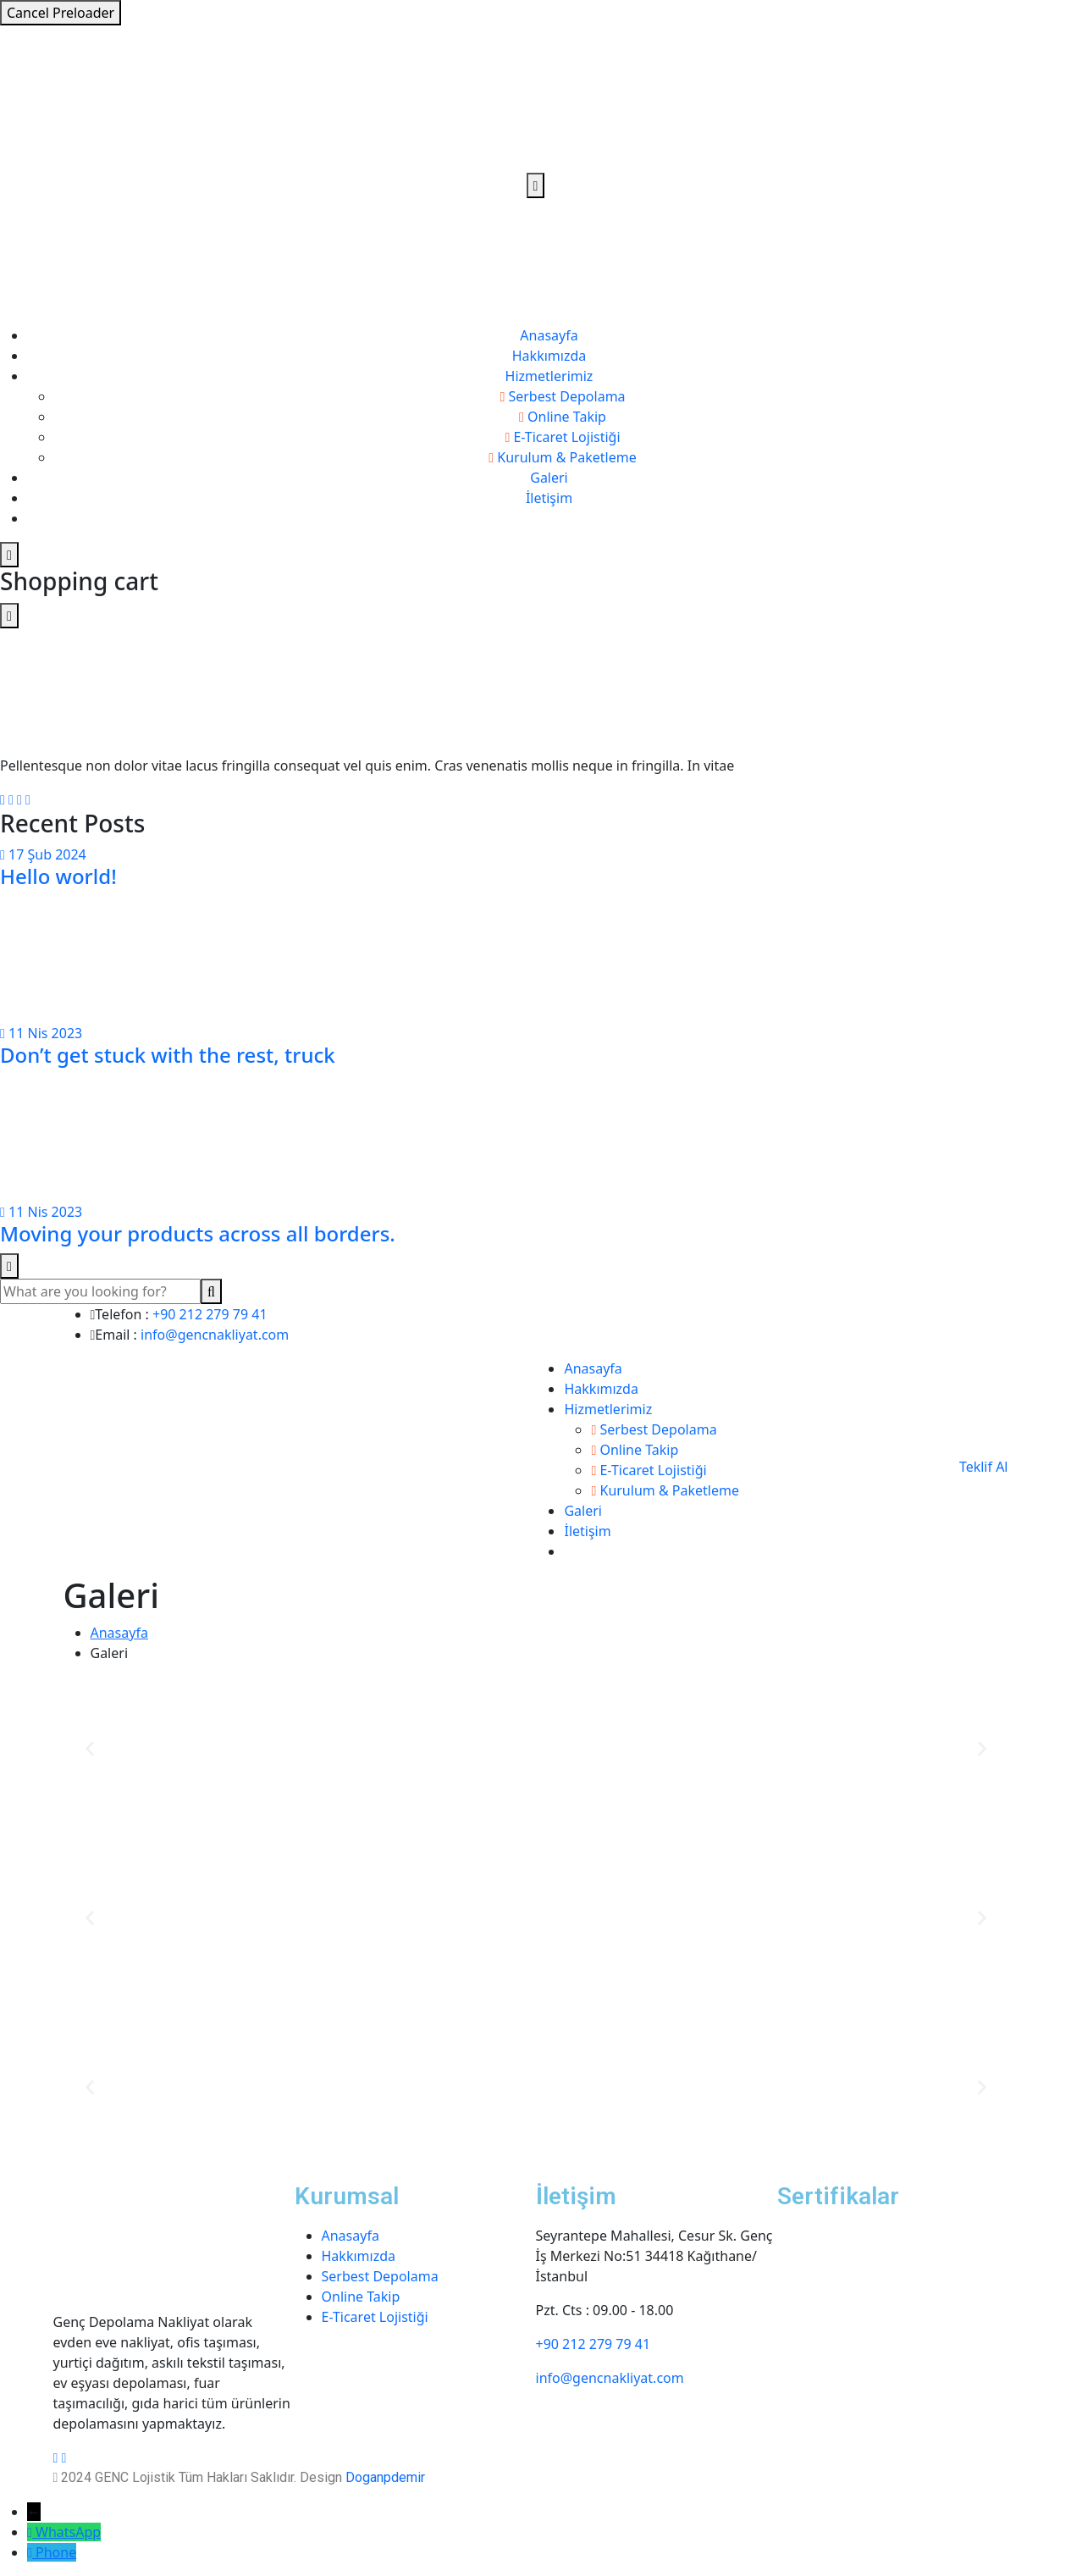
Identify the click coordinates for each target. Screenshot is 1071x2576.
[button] (89, 1748)
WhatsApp (68, 2532)
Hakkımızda (549, 355)
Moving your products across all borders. (197, 1233)
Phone (56, 2552)
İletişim (549, 498)
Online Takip (361, 2296)
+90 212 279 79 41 (210, 1314)
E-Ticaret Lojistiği (375, 2317)
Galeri (549, 477)
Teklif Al (983, 1466)
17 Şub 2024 (43, 854)
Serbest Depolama (380, 2276)
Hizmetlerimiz (549, 376)
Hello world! (58, 876)
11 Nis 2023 (41, 1033)
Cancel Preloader (60, 12)
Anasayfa (548, 335)
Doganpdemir (385, 2477)
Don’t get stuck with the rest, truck (167, 1055)
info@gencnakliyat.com (215, 1334)
